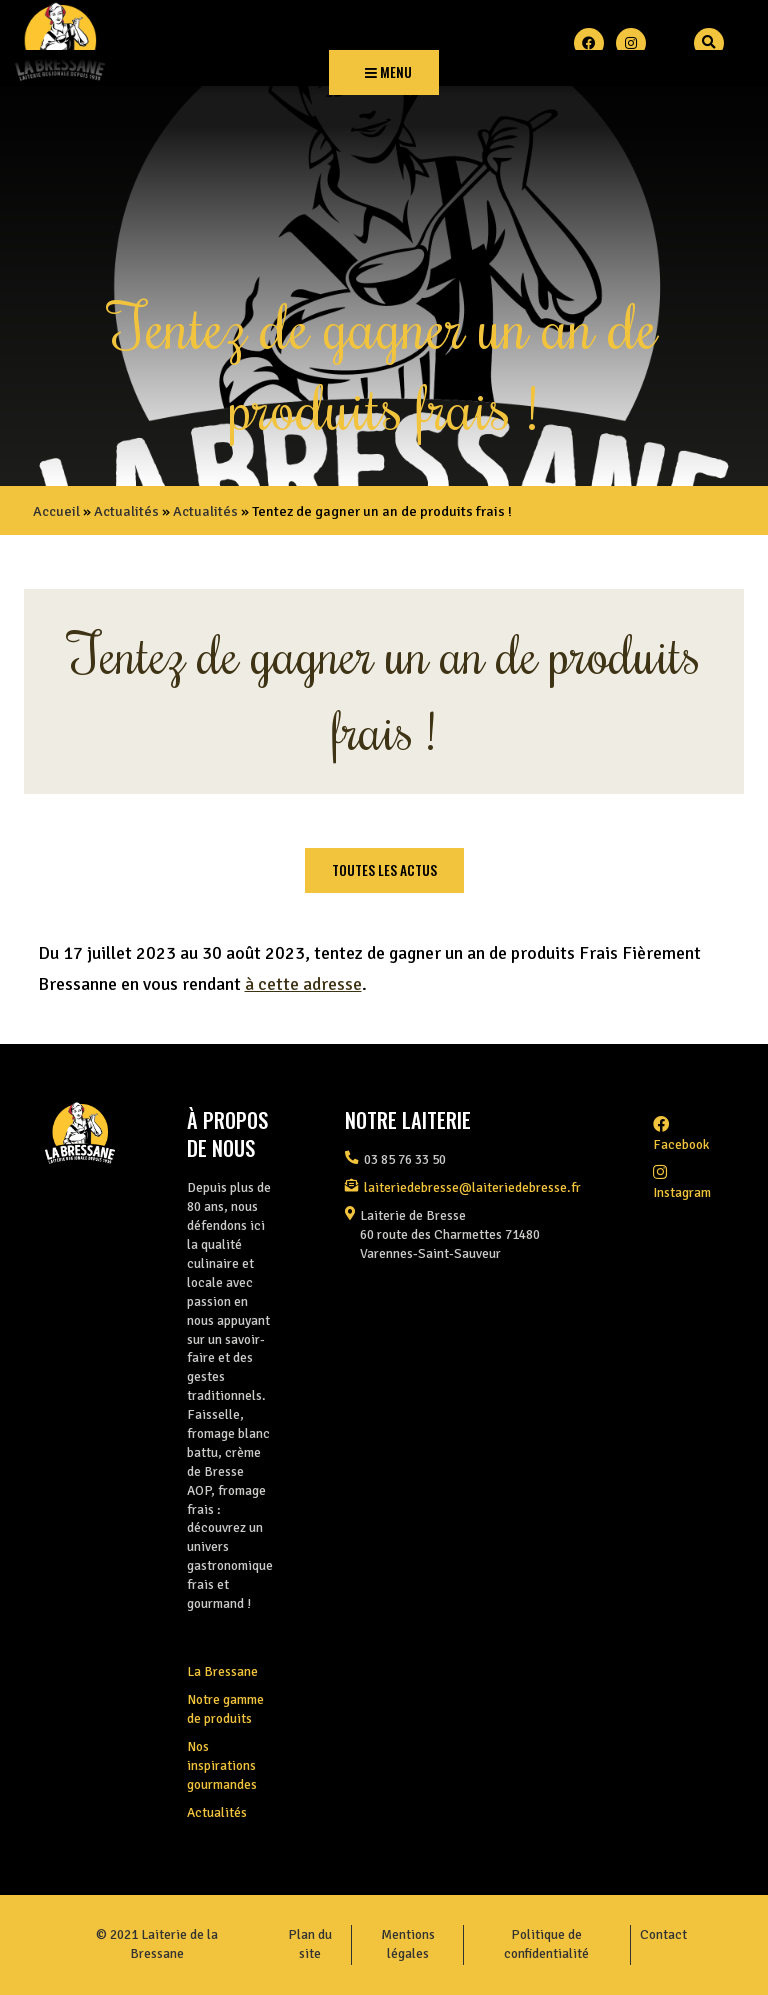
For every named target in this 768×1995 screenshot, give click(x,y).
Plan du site (310, 1944)
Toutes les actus (384, 870)
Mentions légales (408, 1944)
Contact (663, 1934)
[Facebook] (589, 43)
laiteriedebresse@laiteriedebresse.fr (472, 1187)
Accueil (56, 511)
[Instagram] (631, 43)
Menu (388, 72)
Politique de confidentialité (546, 1944)
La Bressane (222, 1671)
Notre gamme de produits (225, 1709)
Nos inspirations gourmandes (222, 1765)
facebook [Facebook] (681, 1135)
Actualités (126, 511)
